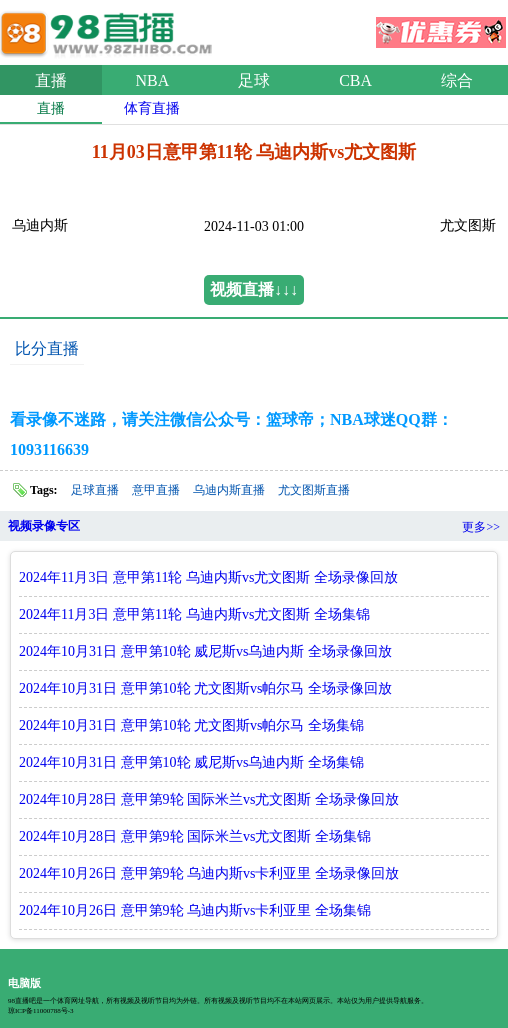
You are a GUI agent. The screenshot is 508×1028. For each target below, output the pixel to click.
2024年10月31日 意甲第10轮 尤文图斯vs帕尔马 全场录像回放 (205, 688)
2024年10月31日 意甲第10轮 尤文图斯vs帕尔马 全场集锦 (191, 725)
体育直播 (152, 108)
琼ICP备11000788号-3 (40, 1011)
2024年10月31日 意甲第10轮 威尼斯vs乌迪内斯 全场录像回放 (205, 651)
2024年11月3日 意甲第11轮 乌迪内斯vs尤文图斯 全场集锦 (194, 614)
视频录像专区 (44, 526)
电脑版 (24, 983)
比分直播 (47, 348)
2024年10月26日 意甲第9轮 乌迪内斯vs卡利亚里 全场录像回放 (209, 873)
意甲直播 (156, 490)
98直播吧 (110, 29)
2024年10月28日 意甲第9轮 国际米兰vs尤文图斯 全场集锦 (195, 836)
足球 (254, 80)
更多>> (481, 527)
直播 (51, 80)
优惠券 (441, 26)
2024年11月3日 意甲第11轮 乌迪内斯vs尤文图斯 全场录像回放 (208, 577)
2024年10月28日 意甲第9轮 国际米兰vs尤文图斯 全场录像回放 (209, 799)
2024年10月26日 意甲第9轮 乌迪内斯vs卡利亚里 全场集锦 (195, 910)
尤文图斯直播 (314, 490)
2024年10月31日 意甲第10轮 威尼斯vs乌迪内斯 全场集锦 (191, 762)
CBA (355, 80)
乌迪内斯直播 (229, 490)
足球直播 (95, 490)
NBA (153, 80)
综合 (457, 80)
